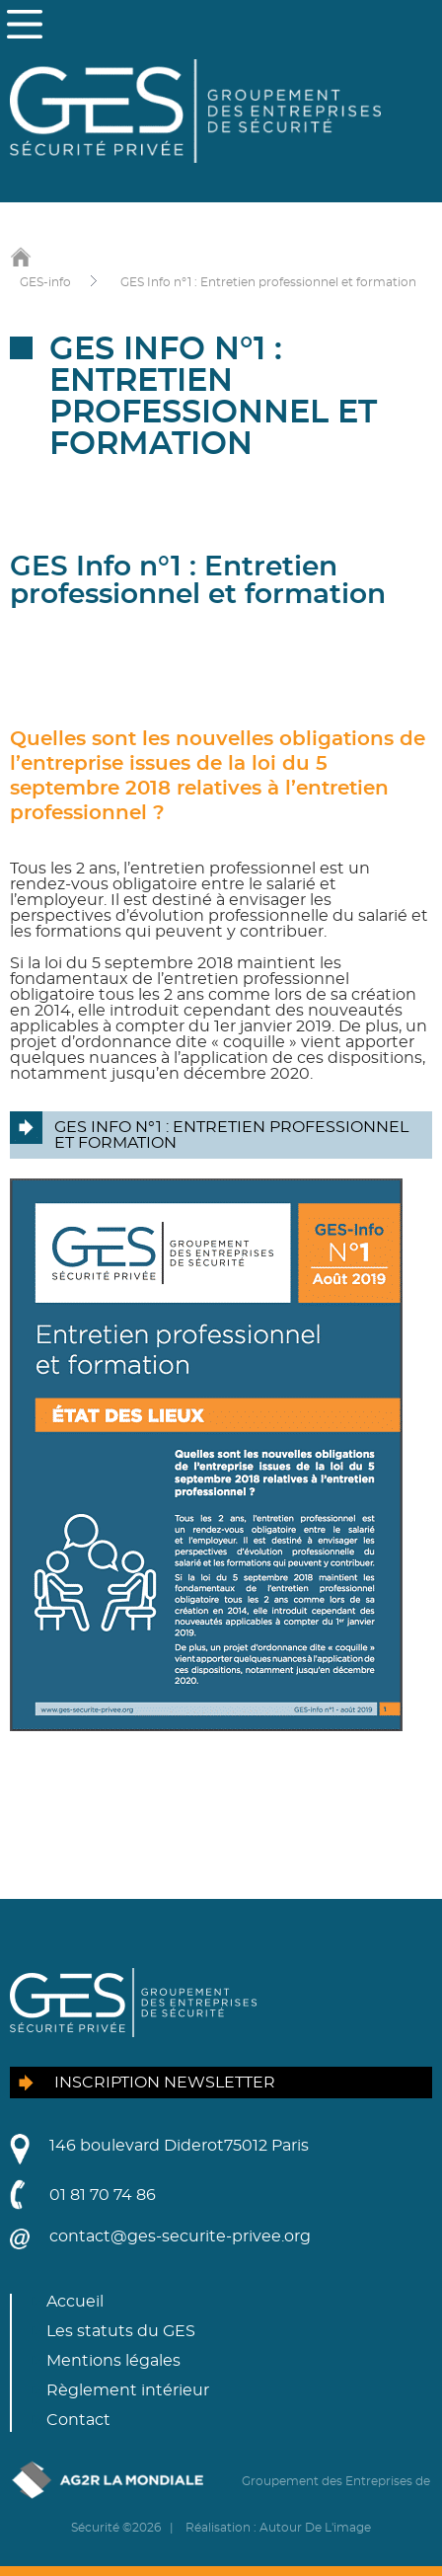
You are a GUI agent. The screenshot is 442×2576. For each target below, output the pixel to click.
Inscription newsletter (164, 2082)
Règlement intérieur (127, 2390)
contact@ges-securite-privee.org (180, 2236)
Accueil (75, 2302)
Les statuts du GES (120, 2331)
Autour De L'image (315, 2528)
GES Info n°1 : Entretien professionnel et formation (268, 282)
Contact (78, 2420)
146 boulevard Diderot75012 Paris (179, 2146)
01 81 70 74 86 (102, 2195)
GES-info (45, 282)
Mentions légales (113, 2361)
